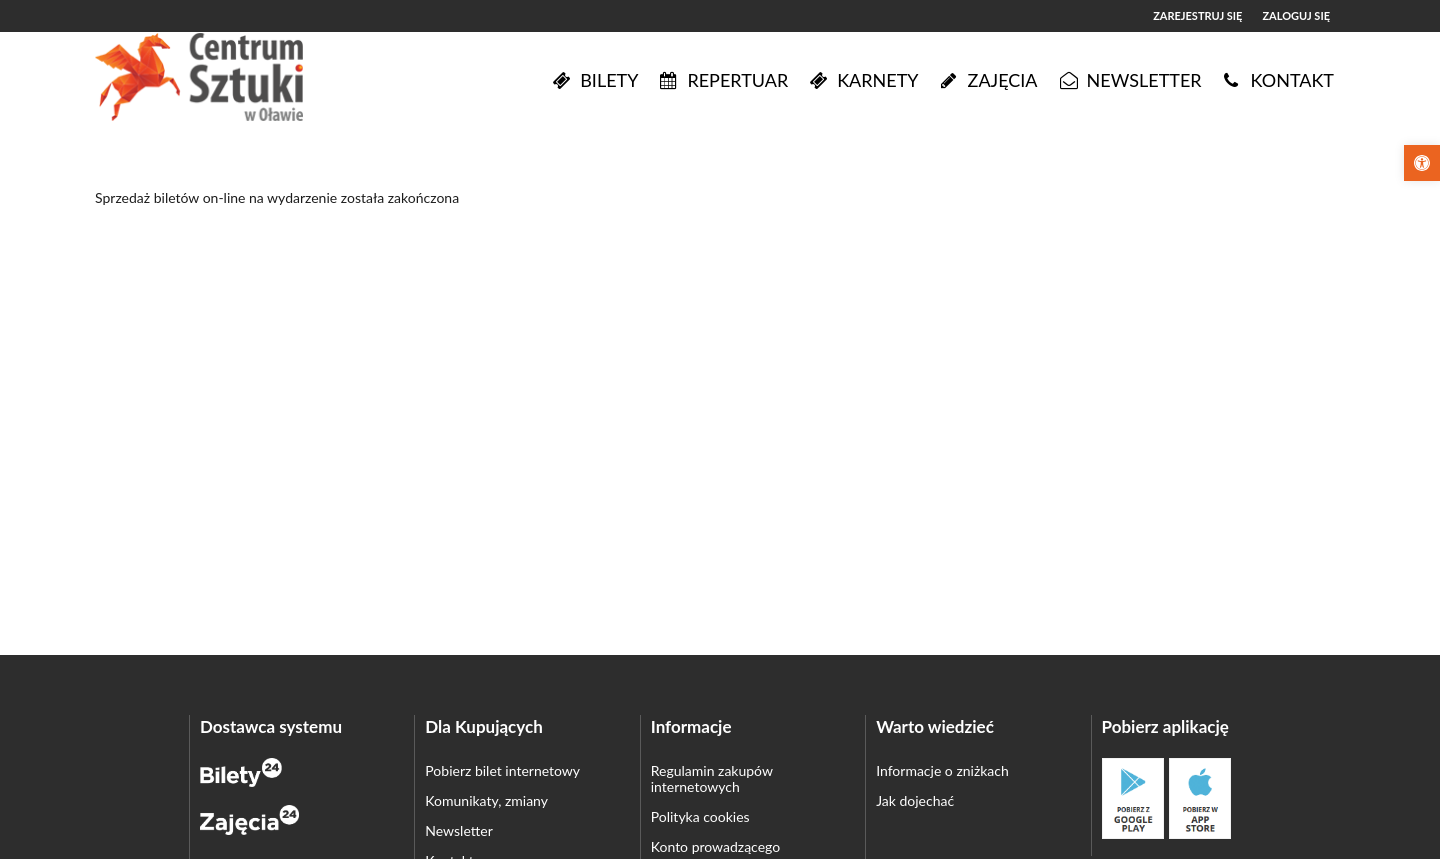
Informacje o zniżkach (942, 770)
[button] (1422, 163)
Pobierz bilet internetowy (502, 770)
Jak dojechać (915, 800)
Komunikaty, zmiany (486, 800)
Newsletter (458, 830)
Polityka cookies (700, 816)
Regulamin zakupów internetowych (712, 778)
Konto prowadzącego (715, 846)
